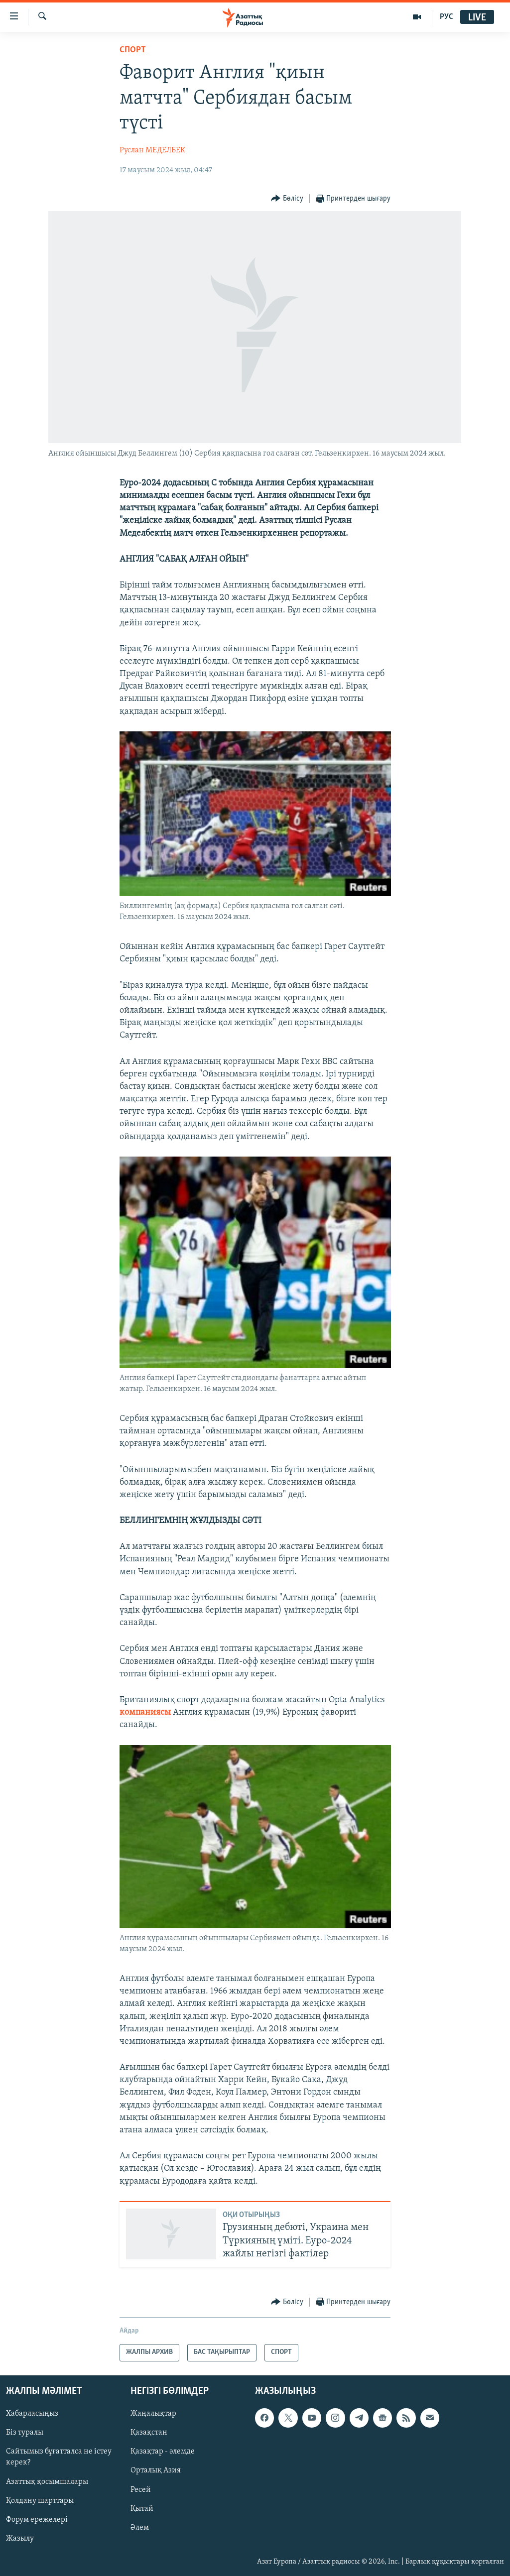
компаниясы (145, 1712)
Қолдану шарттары (40, 2500)
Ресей (140, 2489)
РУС (446, 17)
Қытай (141, 2508)
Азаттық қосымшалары (47, 2481)
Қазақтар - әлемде (162, 2452)
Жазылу (20, 2538)
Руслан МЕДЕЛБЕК (152, 150)
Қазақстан (148, 2433)
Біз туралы (24, 2433)
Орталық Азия (155, 2470)
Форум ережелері (37, 2519)
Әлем (139, 2527)
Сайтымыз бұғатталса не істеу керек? (59, 2457)
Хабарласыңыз (32, 2414)
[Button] (287, 199)
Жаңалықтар (153, 2414)
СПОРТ (133, 50)
